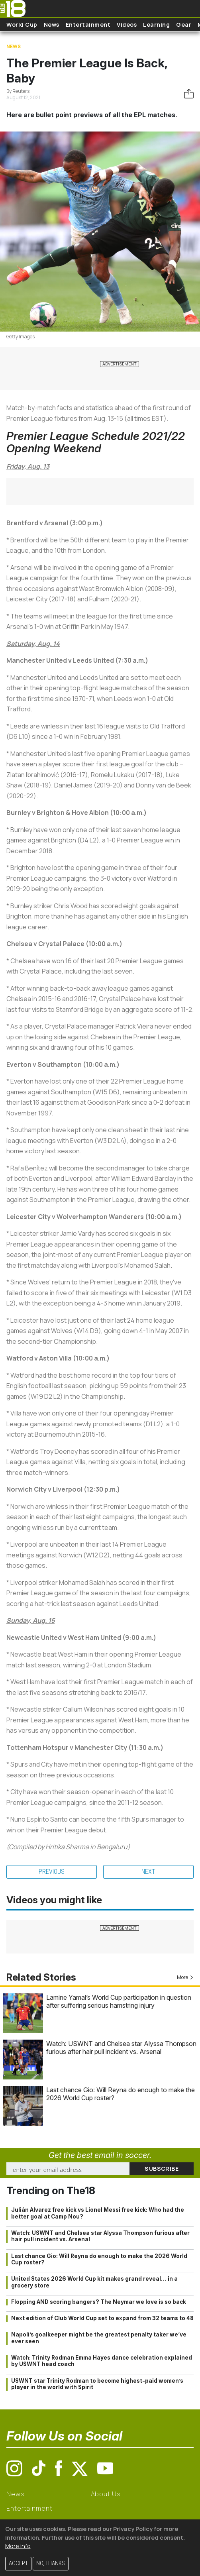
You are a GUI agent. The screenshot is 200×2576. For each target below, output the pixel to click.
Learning (156, 24)
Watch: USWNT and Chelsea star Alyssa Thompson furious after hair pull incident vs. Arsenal (121, 2048)
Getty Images (20, 336)
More (185, 1977)
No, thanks (50, 2563)
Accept (18, 2563)
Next (148, 1871)
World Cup (21, 24)
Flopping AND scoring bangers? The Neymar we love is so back (98, 2302)
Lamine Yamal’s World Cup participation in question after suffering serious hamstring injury (118, 2001)
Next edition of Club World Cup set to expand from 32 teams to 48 (102, 2318)
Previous (52, 1871)
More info (18, 2546)
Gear (183, 24)
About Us (106, 2494)
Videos (127, 24)
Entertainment (88, 24)
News (51, 24)
